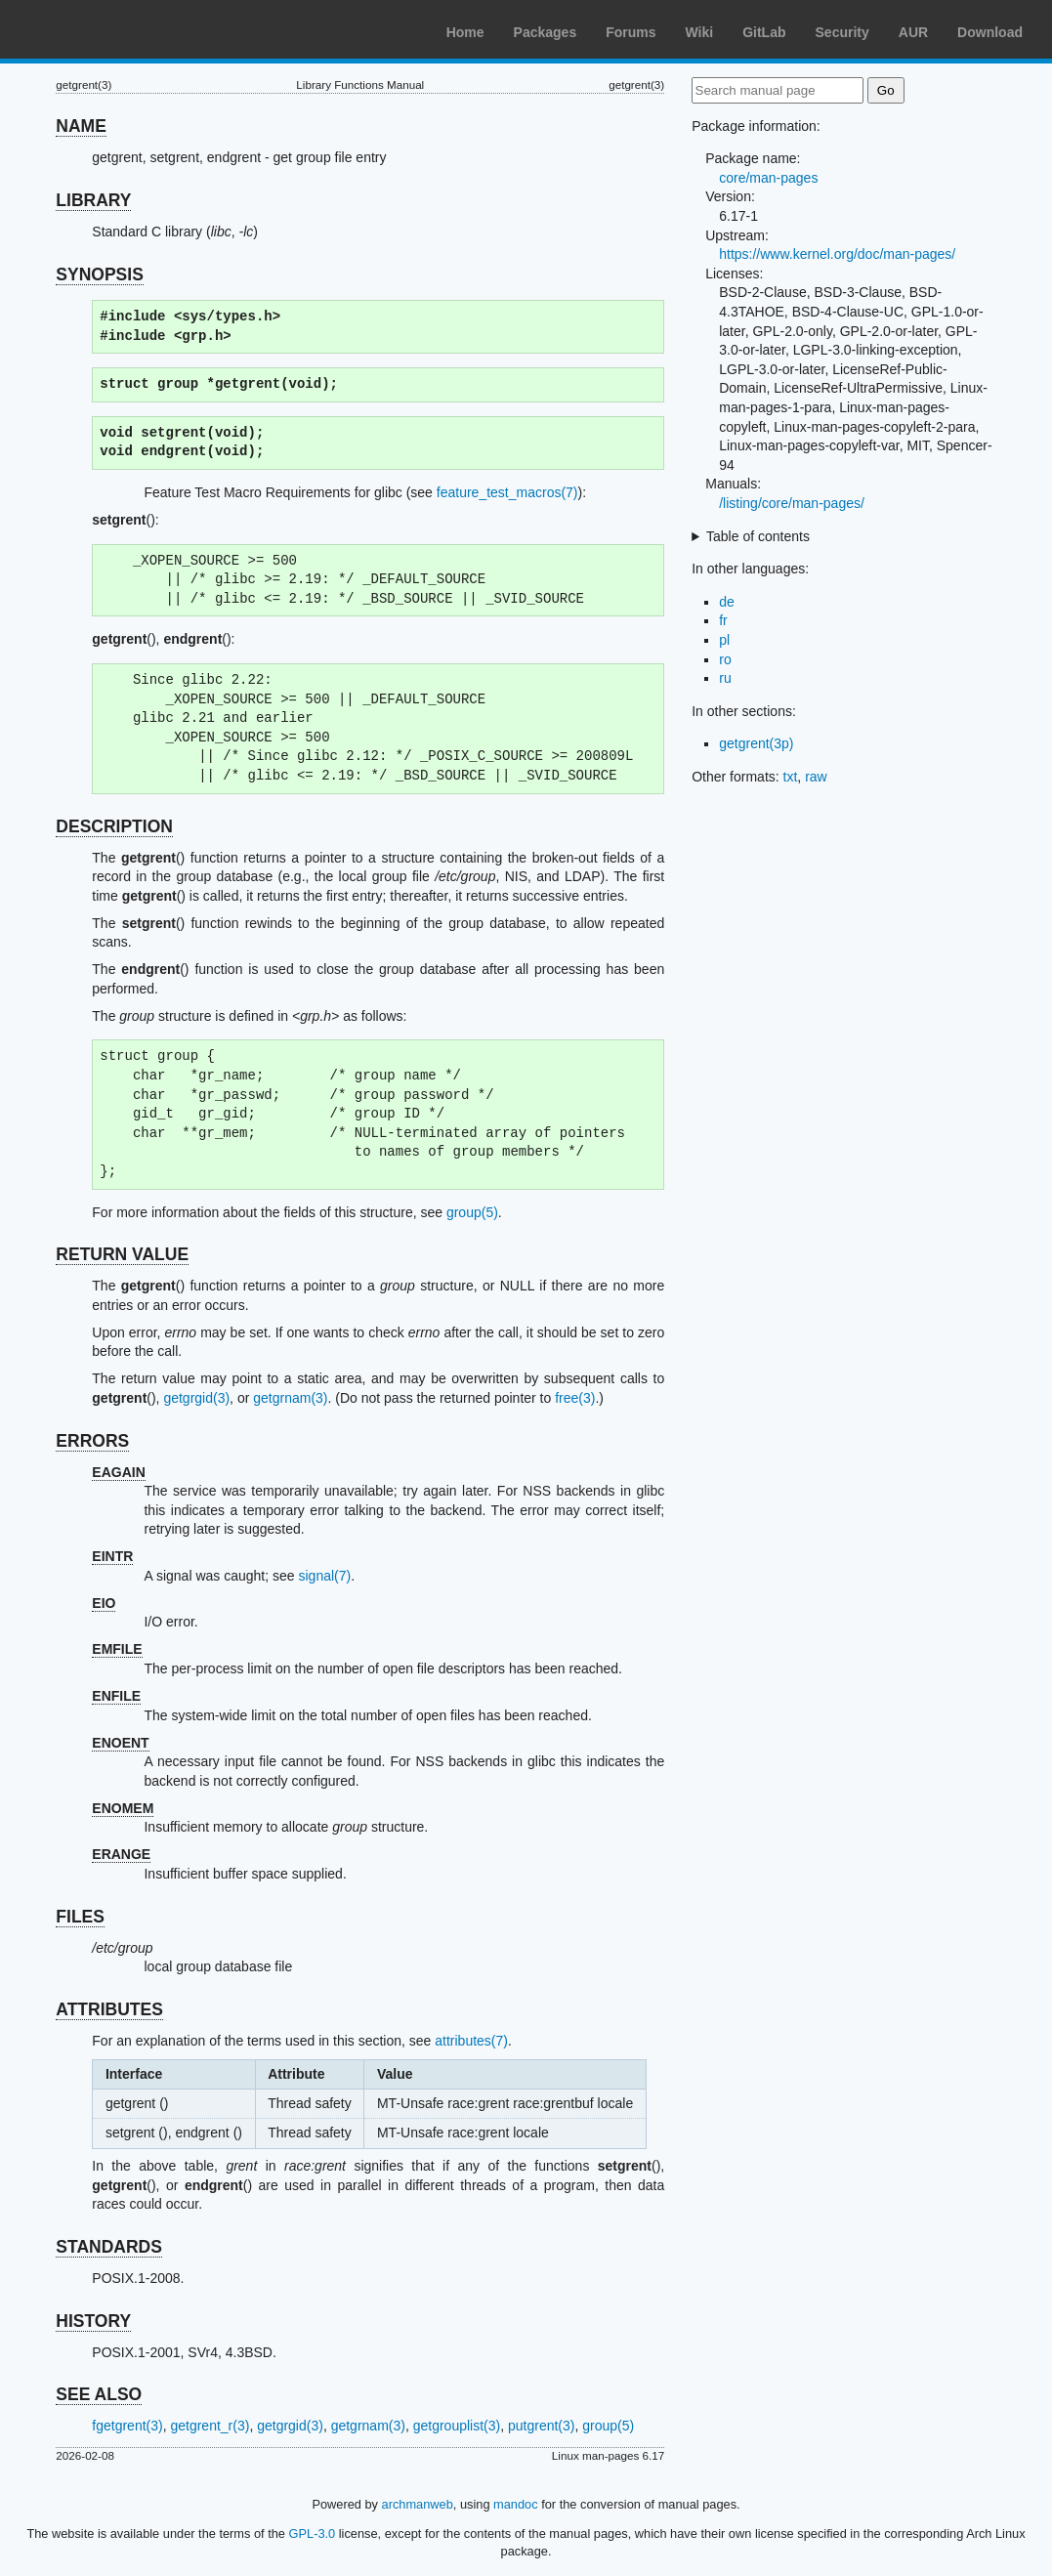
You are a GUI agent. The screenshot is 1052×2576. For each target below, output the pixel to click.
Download (990, 32)
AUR (913, 32)
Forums (630, 32)
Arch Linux (107, 29)
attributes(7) (471, 2040)
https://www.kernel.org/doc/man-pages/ (837, 254)
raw (816, 776)
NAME (81, 126)
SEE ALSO (99, 2394)
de (727, 602)
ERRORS (92, 1441)
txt (790, 776)
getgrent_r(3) (209, 2425)
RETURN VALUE (122, 1254)
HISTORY (93, 2321)
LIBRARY (93, 200)
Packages (545, 32)
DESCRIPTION (114, 826)
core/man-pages (768, 178)
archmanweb (417, 2504)
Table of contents (758, 536)
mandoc (515, 2504)
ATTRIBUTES (109, 2009)
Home (465, 32)
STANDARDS (109, 2247)
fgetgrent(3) (127, 2425)
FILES (80, 1916)
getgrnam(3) (290, 1398)
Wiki (700, 32)
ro (725, 659)
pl (724, 640)
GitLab (763, 32)
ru (725, 678)
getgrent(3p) (756, 743)
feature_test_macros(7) (507, 492)
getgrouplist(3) (457, 2425)
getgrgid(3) (196, 1398)
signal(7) (324, 1576)
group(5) (472, 1212)
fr (723, 620)
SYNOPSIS (99, 274)
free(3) (575, 1398)
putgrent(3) (541, 2425)
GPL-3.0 (312, 2533)
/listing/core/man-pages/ (791, 503)
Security (842, 32)
